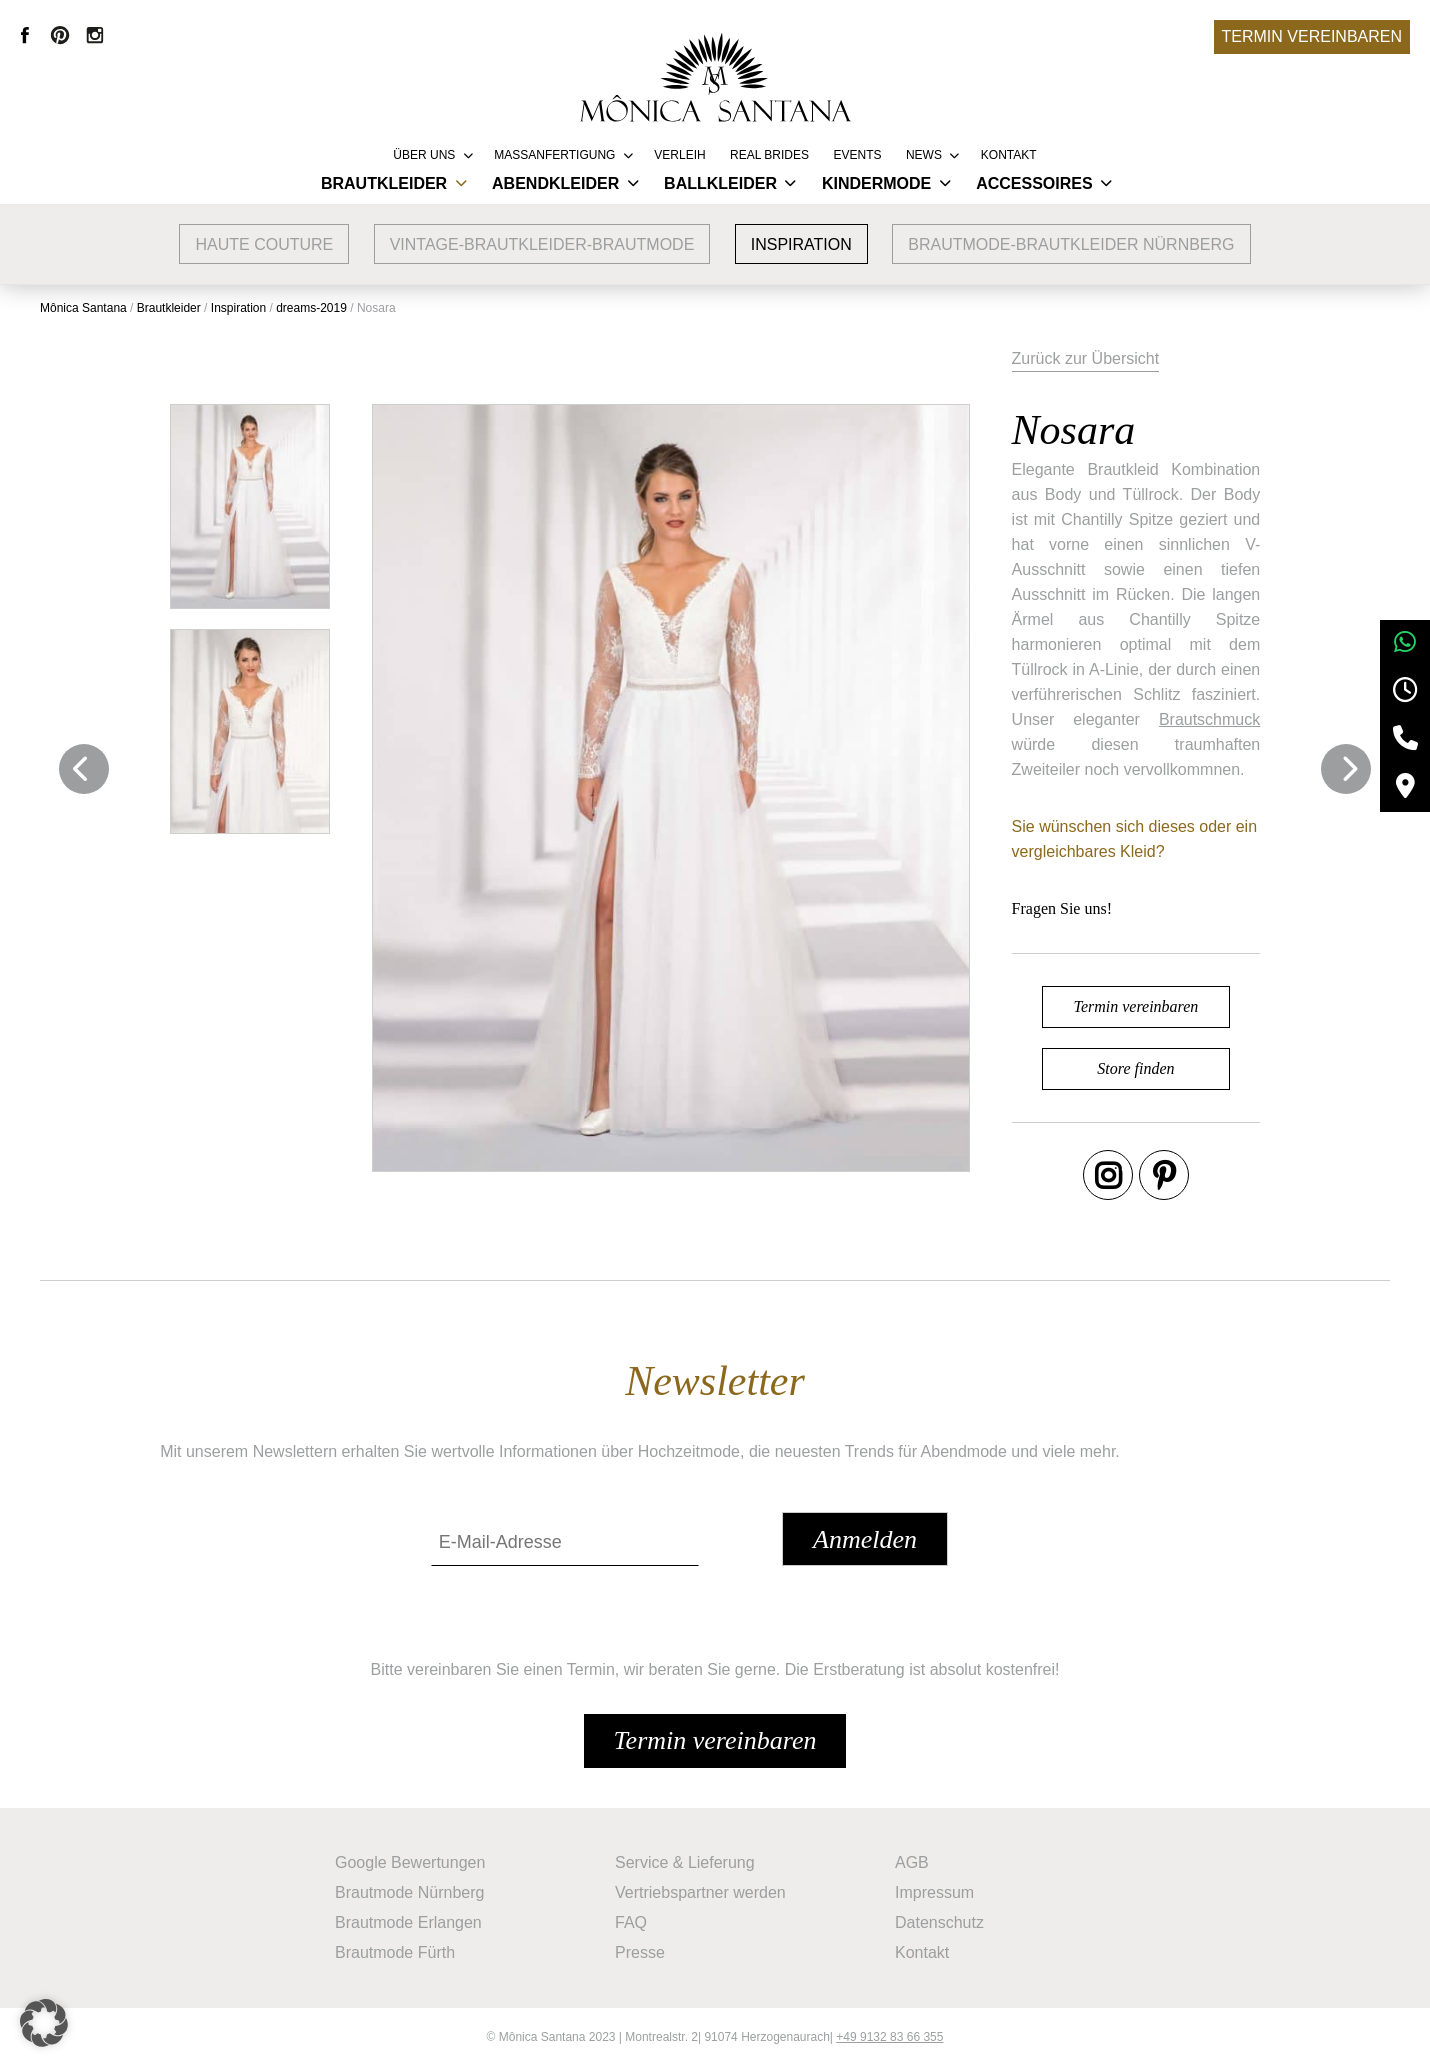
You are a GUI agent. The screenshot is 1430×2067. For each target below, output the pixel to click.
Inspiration (801, 244)
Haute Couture (264, 244)
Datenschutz (939, 1922)
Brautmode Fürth (395, 1952)
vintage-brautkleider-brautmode (542, 244)
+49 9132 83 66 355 (889, 2037)
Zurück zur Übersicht (1086, 358)
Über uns (424, 155)
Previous (84, 769)
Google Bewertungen (410, 1862)
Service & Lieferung (685, 1862)
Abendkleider (555, 183)
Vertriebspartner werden (700, 1892)
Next (1346, 769)
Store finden (1135, 1068)
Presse (640, 1952)
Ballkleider (720, 183)
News (924, 155)
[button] (44, 2023)
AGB (912, 1862)
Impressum (934, 1892)
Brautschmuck (1209, 719)
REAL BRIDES (769, 155)
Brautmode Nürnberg (409, 1892)
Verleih (679, 155)
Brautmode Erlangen (408, 1922)
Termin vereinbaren (1312, 36)
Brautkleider (384, 183)
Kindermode (876, 183)
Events (857, 155)
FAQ (631, 1922)
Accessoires (1034, 183)
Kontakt (1009, 155)
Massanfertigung (554, 155)
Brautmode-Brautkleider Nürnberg (1071, 244)
